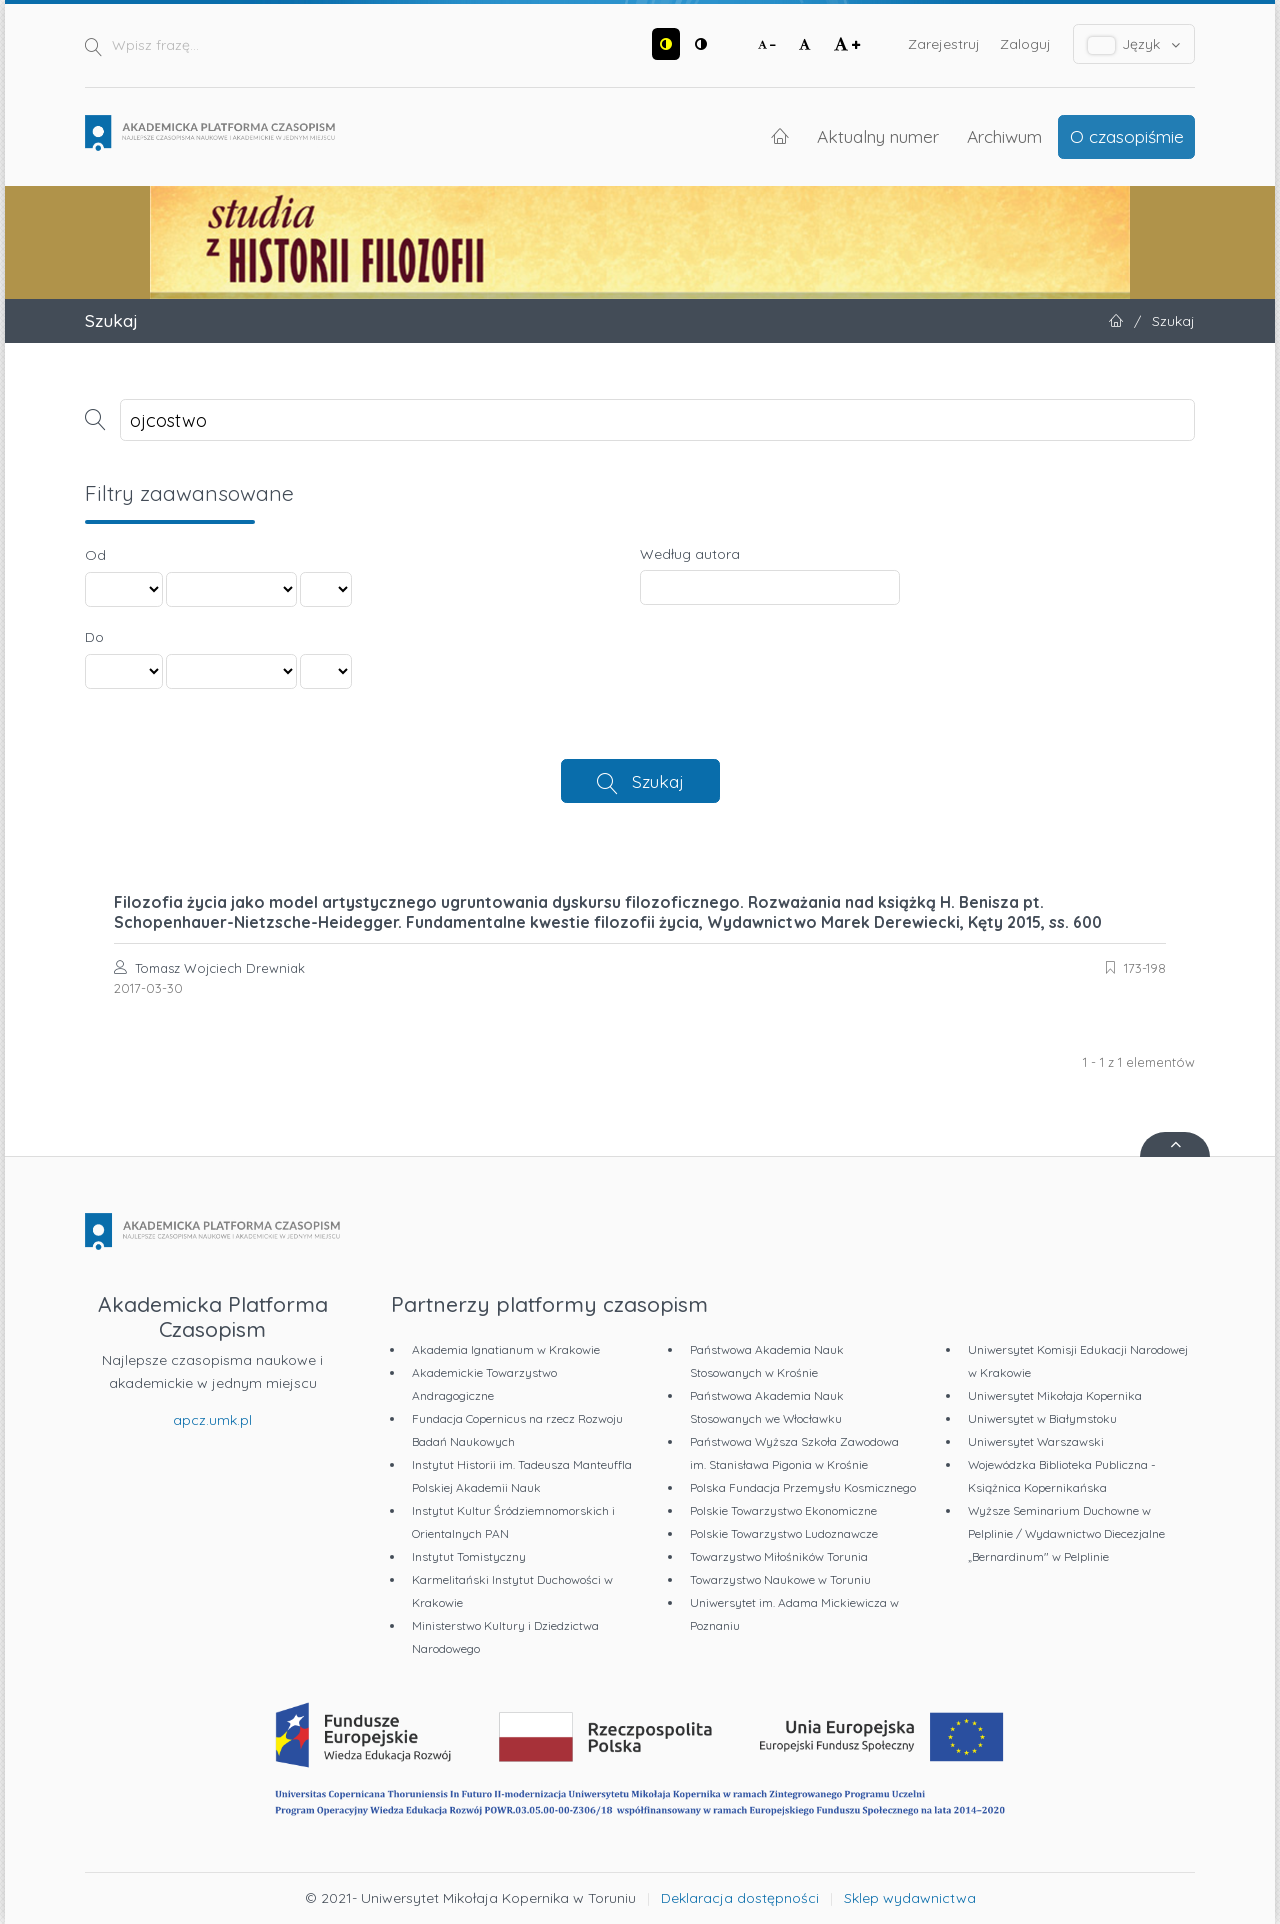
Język (1134, 44)
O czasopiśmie (1127, 136)
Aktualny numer (878, 136)
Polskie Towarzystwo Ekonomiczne (783, 1510)
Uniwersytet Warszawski (1036, 1441)
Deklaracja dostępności (740, 1898)
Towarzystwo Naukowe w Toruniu (780, 1579)
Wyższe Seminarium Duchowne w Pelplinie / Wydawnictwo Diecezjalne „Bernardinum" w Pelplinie (1066, 1533)
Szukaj (658, 781)
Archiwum (1004, 136)
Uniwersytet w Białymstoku (1042, 1418)
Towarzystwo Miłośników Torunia (779, 1556)
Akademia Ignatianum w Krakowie (506, 1349)
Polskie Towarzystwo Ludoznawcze (784, 1533)
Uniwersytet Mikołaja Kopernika (1055, 1395)
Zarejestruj (944, 44)
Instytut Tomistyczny (469, 1556)
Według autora (690, 554)
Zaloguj (1025, 44)
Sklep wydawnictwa (910, 1898)
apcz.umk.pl (212, 1420)
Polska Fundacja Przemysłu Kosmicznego (803, 1487)
